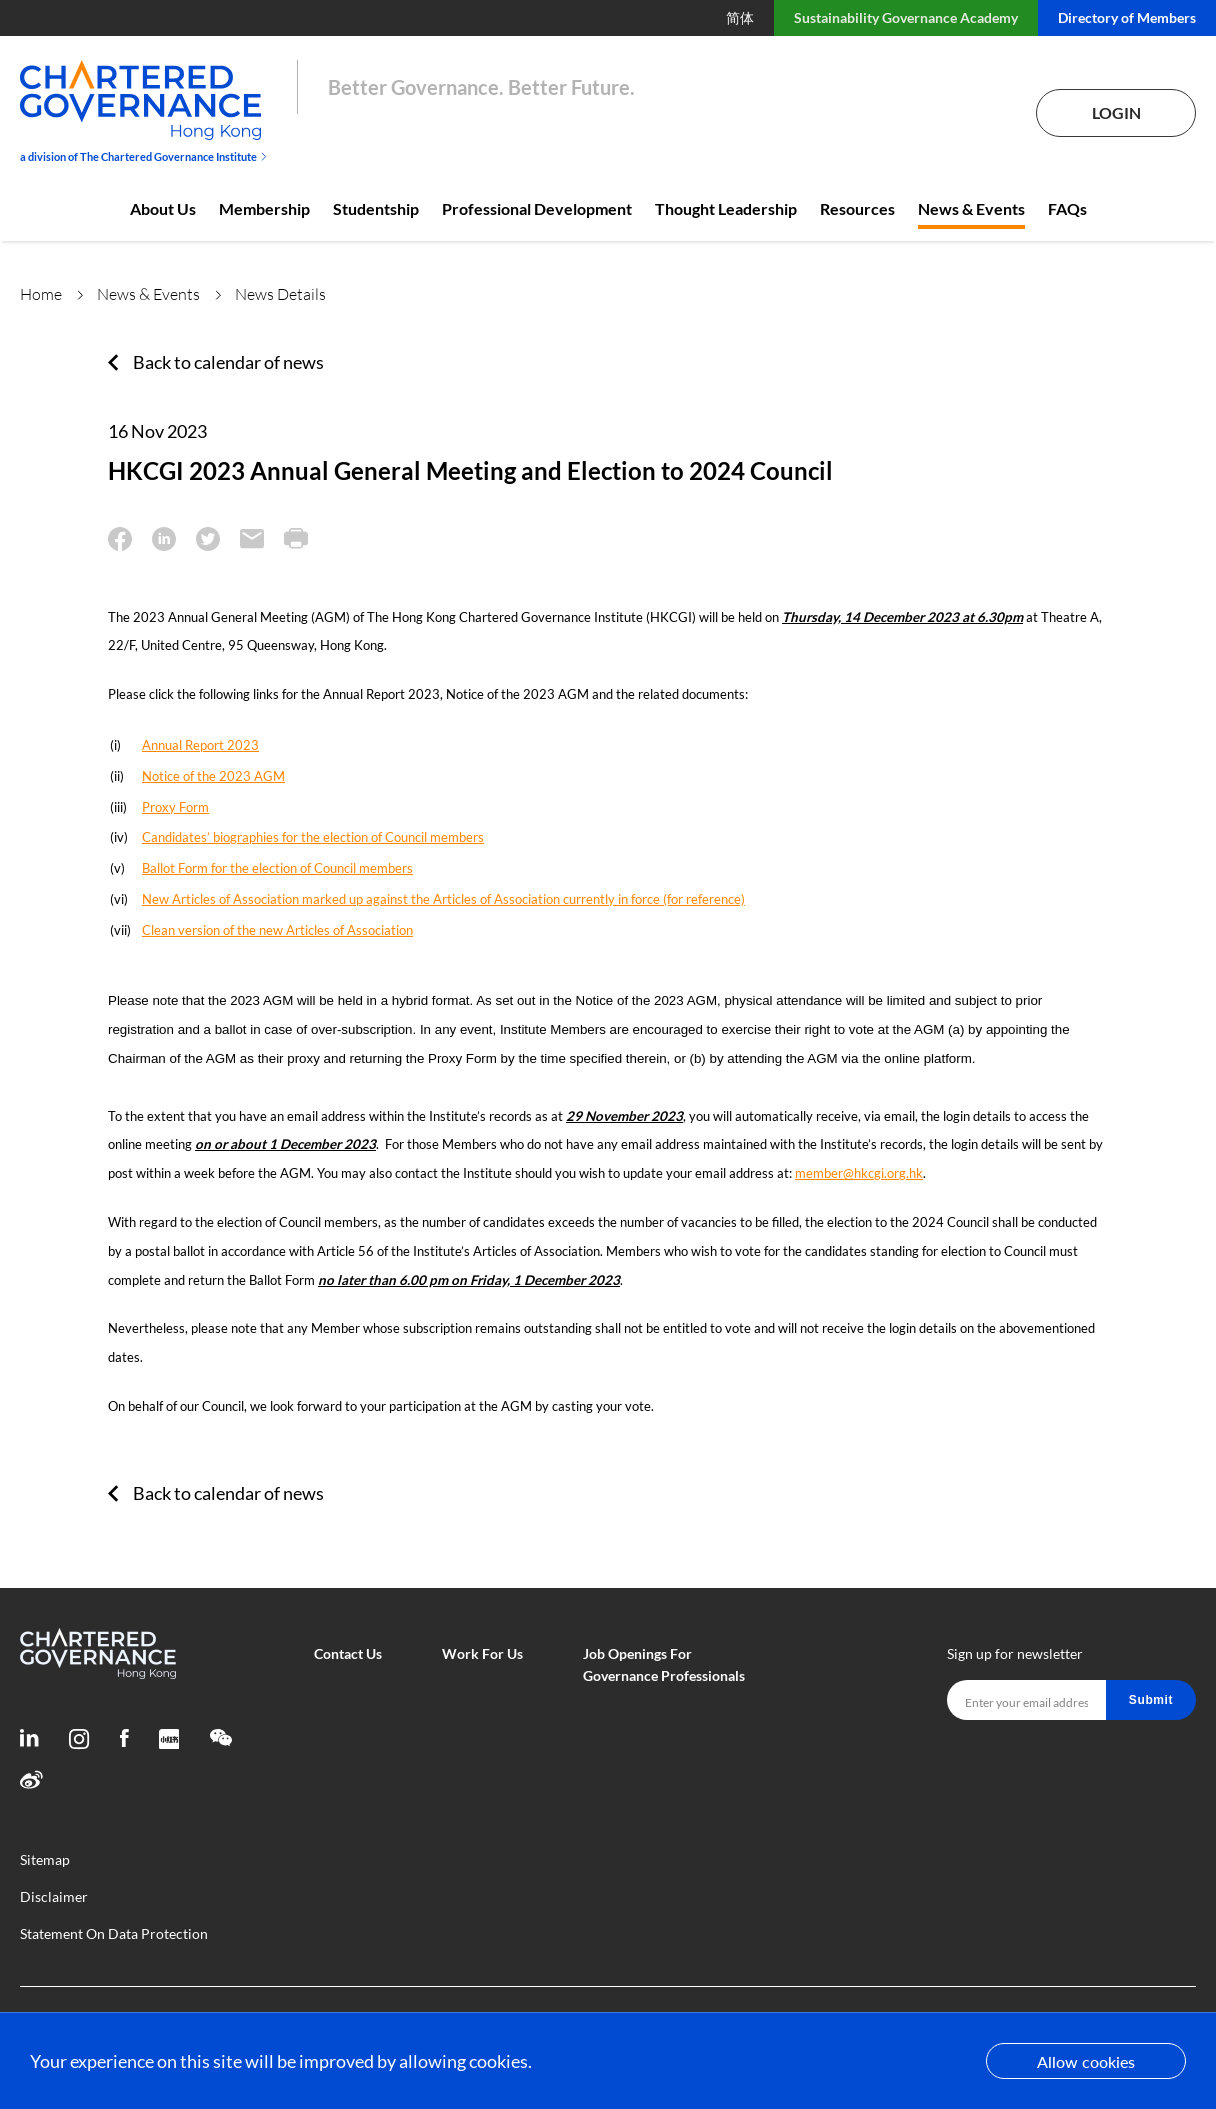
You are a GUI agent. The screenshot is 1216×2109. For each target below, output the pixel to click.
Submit (1151, 1700)
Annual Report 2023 (200, 745)
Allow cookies (1086, 2061)
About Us (163, 208)
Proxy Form (175, 807)
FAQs (1067, 208)
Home (41, 294)
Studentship (376, 208)
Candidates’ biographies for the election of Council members (313, 837)
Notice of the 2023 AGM (213, 776)
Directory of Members (1127, 17)
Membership (264, 208)
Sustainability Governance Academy (906, 17)
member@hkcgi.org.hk (859, 1173)
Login (1116, 112)
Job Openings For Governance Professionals (664, 1664)
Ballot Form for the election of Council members (277, 868)
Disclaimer (54, 1896)
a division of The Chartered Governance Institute (143, 156)
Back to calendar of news (228, 362)
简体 (740, 17)
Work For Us (482, 1653)
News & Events (971, 208)
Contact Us (348, 1653)
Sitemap (45, 1859)
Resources (857, 208)
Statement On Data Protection (114, 1933)
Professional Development (537, 208)
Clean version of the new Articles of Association (277, 930)
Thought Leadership (726, 208)
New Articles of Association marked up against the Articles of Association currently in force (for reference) (443, 899)
